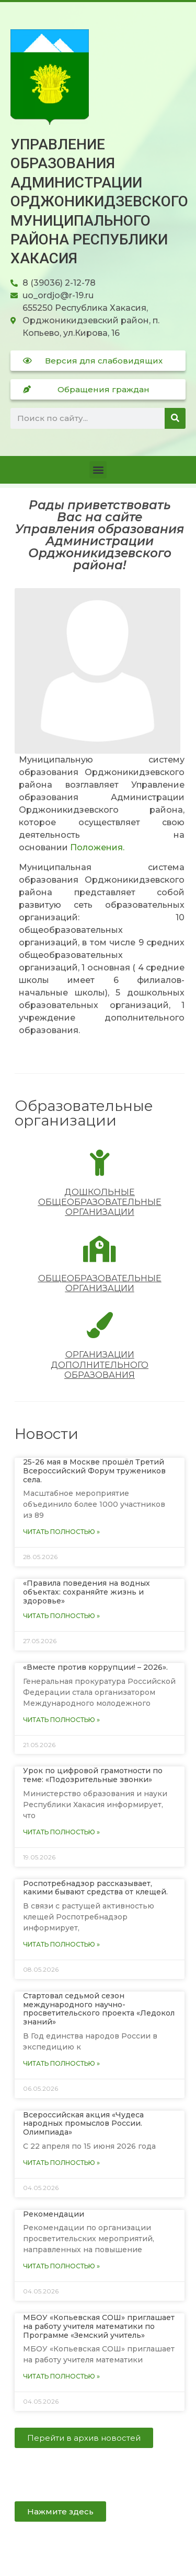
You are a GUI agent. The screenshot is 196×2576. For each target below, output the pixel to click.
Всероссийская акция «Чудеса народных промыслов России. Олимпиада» (83, 2123)
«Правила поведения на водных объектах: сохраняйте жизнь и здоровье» (86, 1592)
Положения (96, 847)
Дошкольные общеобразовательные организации (100, 1202)
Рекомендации (53, 2214)
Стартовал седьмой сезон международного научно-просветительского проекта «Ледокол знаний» (99, 2009)
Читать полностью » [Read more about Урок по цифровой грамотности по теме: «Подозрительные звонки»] (61, 1832)
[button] (98, 469)
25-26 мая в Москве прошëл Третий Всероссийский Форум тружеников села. (94, 1470)
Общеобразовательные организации (100, 1283)
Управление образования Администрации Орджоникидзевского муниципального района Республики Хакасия (99, 201)
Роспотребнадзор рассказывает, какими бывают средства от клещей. (95, 1888)
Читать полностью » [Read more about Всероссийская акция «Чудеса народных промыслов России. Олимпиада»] (61, 2163)
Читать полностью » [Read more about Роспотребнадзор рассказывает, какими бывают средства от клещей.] (61, 1944)
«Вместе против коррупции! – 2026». (95, 1667)
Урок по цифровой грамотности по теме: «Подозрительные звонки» (93, 1775)
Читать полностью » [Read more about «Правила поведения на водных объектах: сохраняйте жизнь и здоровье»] (61, 1616)
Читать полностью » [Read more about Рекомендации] (61, 2266)
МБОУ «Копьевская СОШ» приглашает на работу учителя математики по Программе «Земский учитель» (99, 2326)
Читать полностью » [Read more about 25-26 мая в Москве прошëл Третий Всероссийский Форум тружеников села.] (61, 1532)
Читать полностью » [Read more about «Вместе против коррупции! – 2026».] (61, 1720)
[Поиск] (175, 418)
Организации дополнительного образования (99, 1364)
